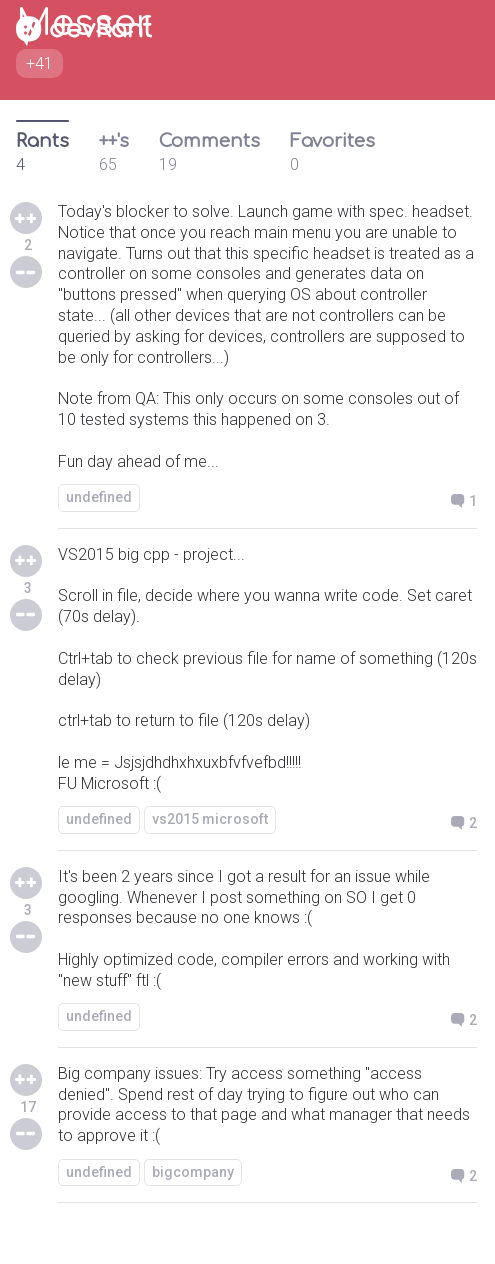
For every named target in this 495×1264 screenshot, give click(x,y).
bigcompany (193, 1172)
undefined (99, 497)
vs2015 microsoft (210, 819)
